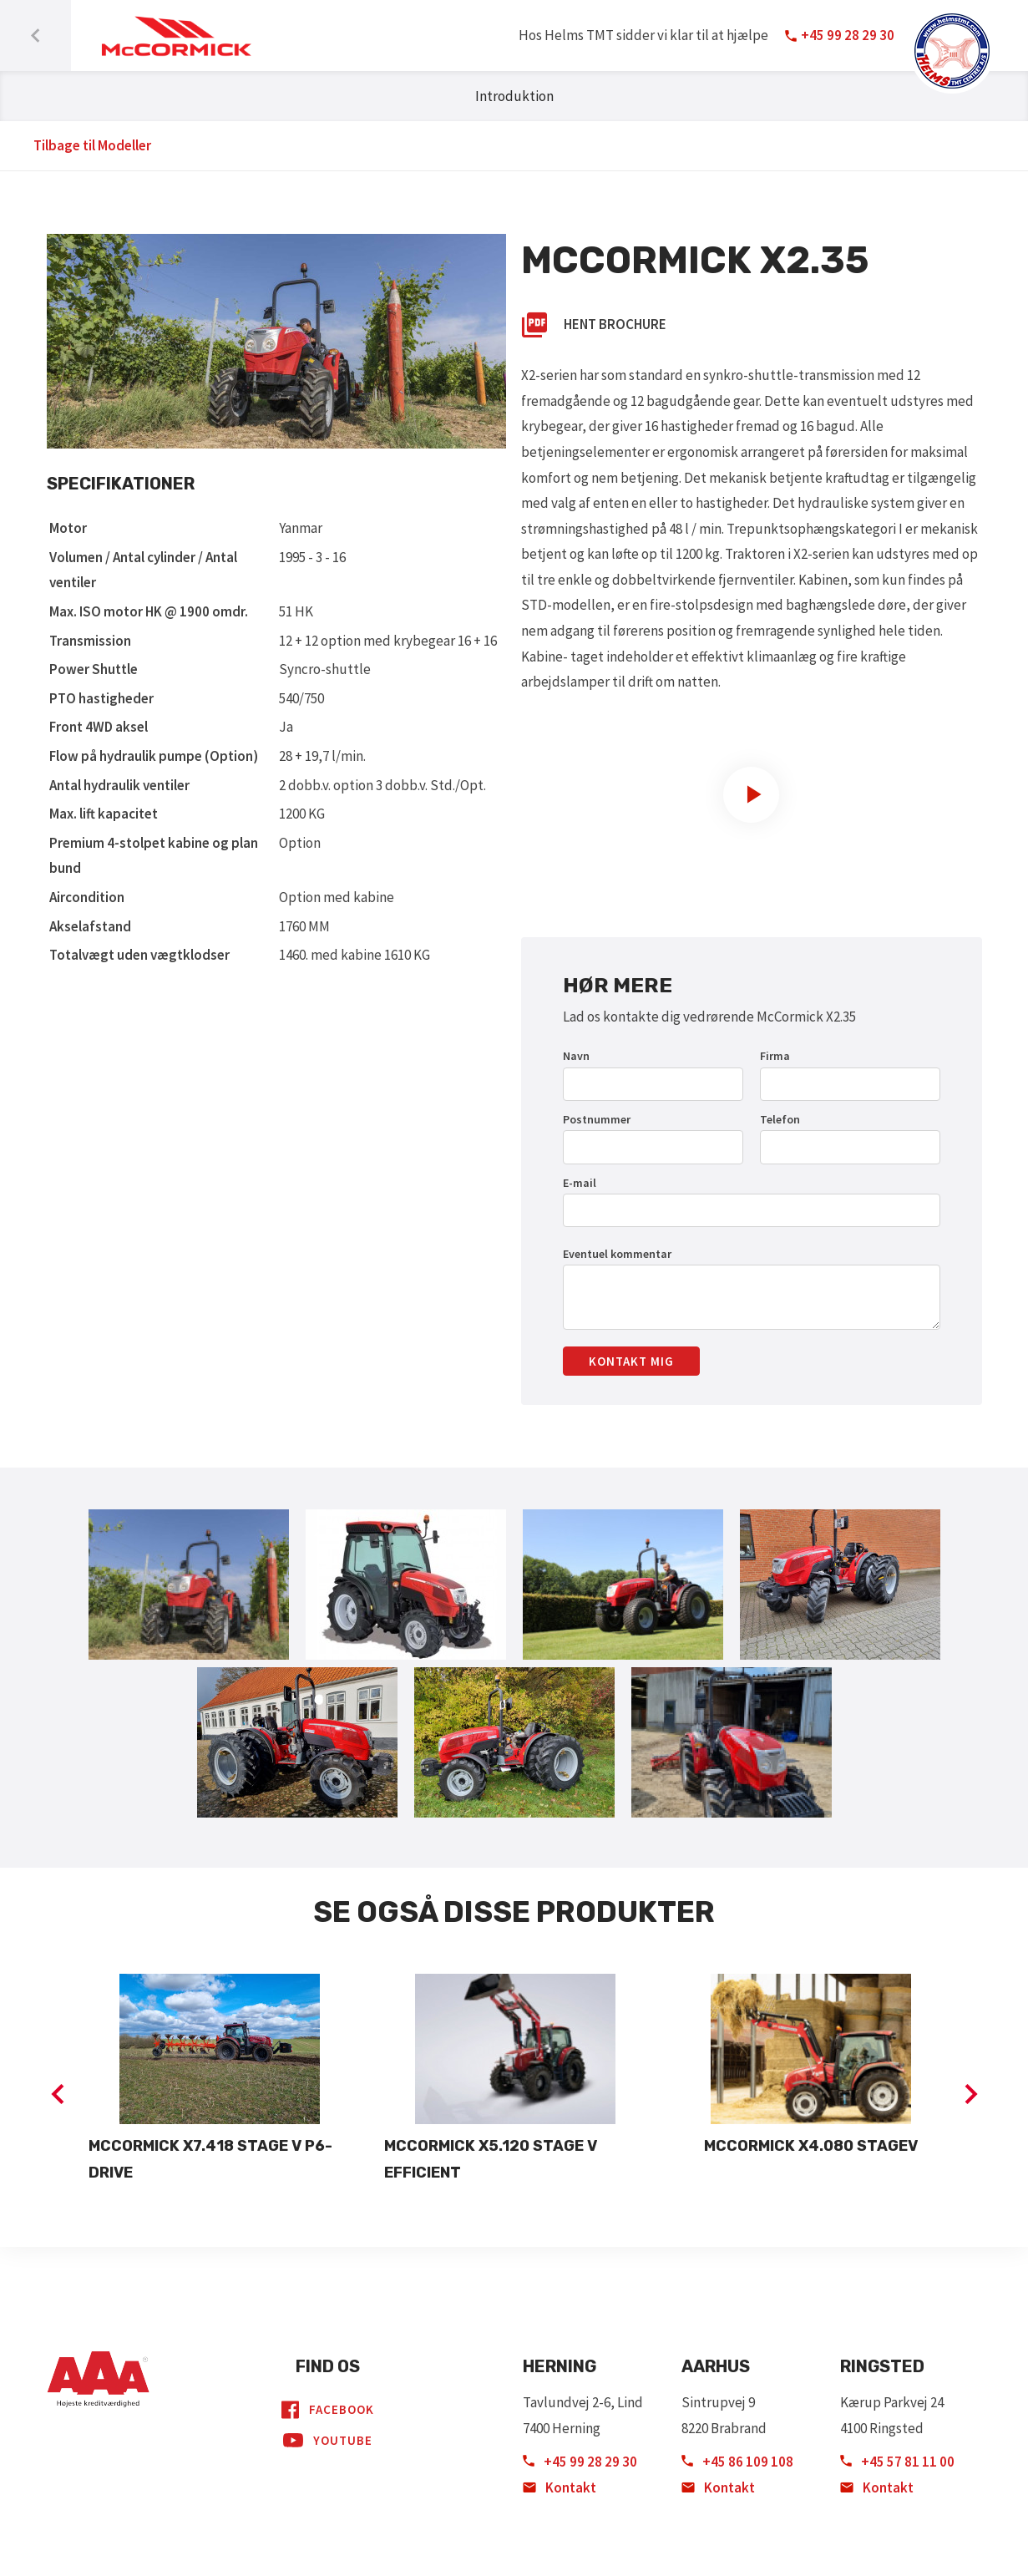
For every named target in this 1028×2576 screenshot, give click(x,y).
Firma (775, 1055)
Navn (576, 1055)
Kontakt (559, 2487)
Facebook (327, 2410)
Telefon (780, 1119)
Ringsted (882, 2366)
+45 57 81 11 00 (897, 2461)
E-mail (579, 1182)
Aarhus (715, 2366)
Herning (559, 2366)
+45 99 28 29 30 (580, 2461)
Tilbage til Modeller (92, 145)
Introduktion (514, 96)
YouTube (327, 2441)
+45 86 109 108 (737, 2461)
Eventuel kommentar (617, 1253)
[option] (219, 2080)
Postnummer (596, 1119)
